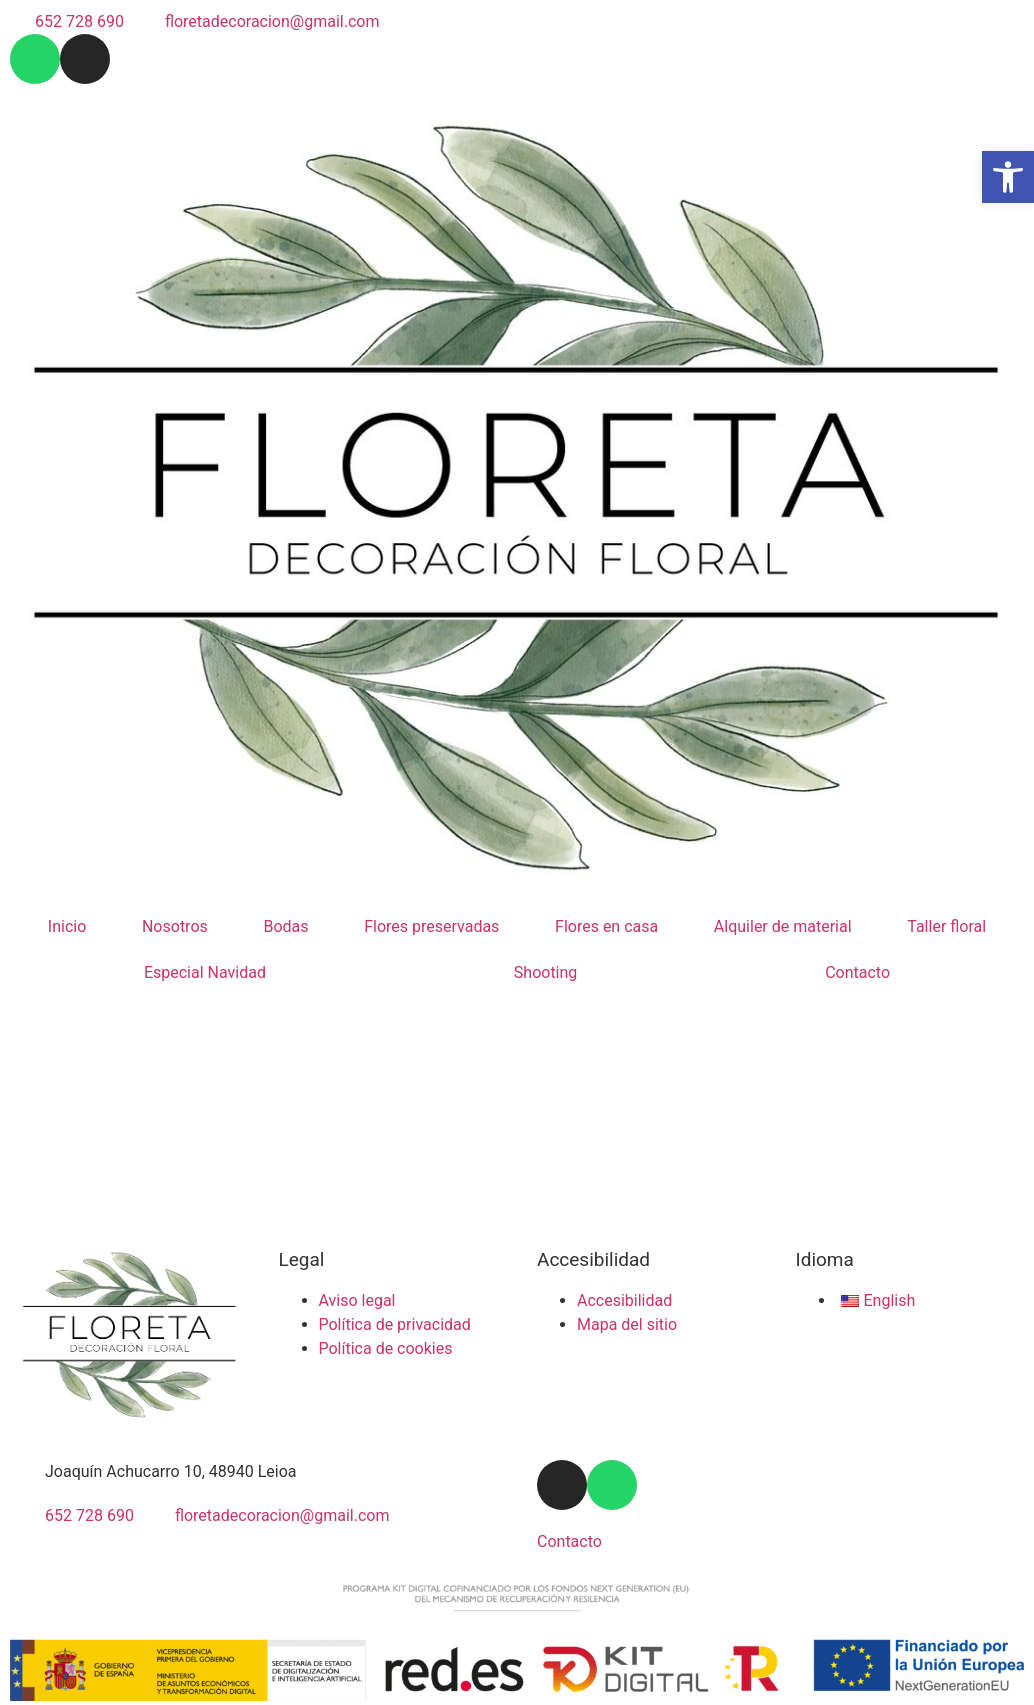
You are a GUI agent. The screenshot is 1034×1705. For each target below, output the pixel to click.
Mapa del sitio (627, 1324)
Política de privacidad (395, 1324)
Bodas (285, 926)
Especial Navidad (205, 972)
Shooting (546, 972)
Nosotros (175, 926)
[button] (1008, 177)
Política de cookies (386, 1348)
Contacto (857, 972)
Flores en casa (606, 926)
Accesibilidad (624, 1300)
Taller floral (946, 926)
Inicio (67, 926)
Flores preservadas (431, 926)
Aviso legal (357, 1300)
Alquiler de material (783, 926)
